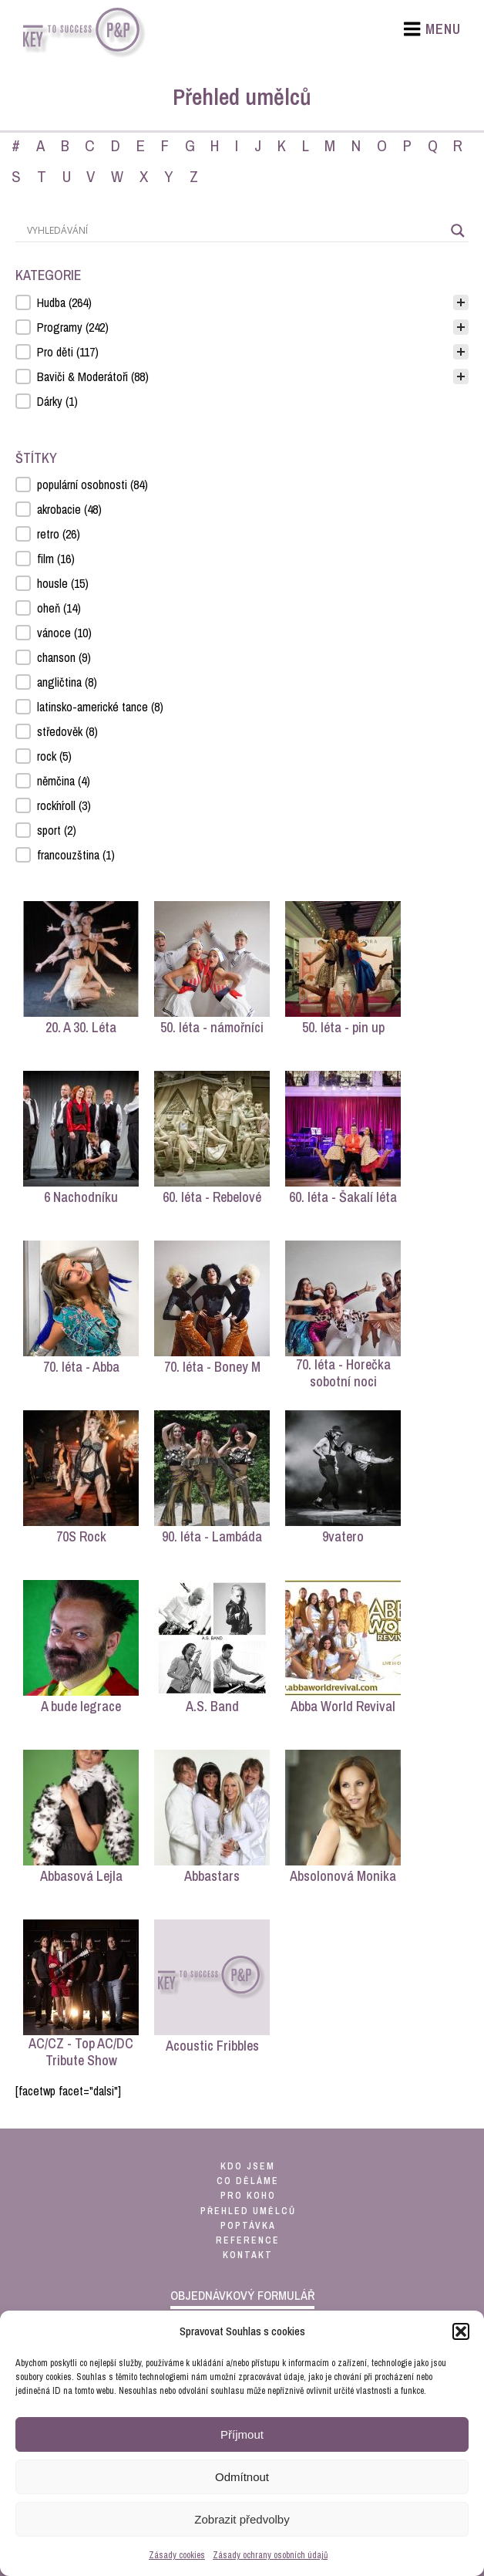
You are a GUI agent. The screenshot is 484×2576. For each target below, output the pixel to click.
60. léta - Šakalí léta (343, 1197)
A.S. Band (212, 1706)
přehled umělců (248, 2211)
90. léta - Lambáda (212, 1536)
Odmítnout (242, 2476)
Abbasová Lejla (81, 1876)
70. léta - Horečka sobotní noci (343, 1373)
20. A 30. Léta (80, 1027)
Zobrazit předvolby (241, 2519)
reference (248, 2240)
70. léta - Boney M (212, 1366)
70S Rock (81, 1536)
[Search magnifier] (458, 230)
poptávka (248, 2226)
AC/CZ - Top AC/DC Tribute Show (81, 2052)
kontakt (248, 2255)
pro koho (248, 2195)
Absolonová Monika (343, 1876)
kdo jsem (247, 2166)
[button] (461, 2331)
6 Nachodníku (81, 1197)
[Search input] (235, 230)
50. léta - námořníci (212, 1027)
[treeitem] (242, 302)
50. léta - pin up (343, 1027)
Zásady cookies (177, 2555)
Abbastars (212, 1876)
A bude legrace (81, 1706)
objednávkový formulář (242, 2295)
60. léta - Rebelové (212, 1197)
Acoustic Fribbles (212, 2045)
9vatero (343, 1536)
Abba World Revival (343, 1706)
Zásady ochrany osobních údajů (270, 2555)
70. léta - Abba (81, 1366)
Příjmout (242, 2434)
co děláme (248, 2181)
